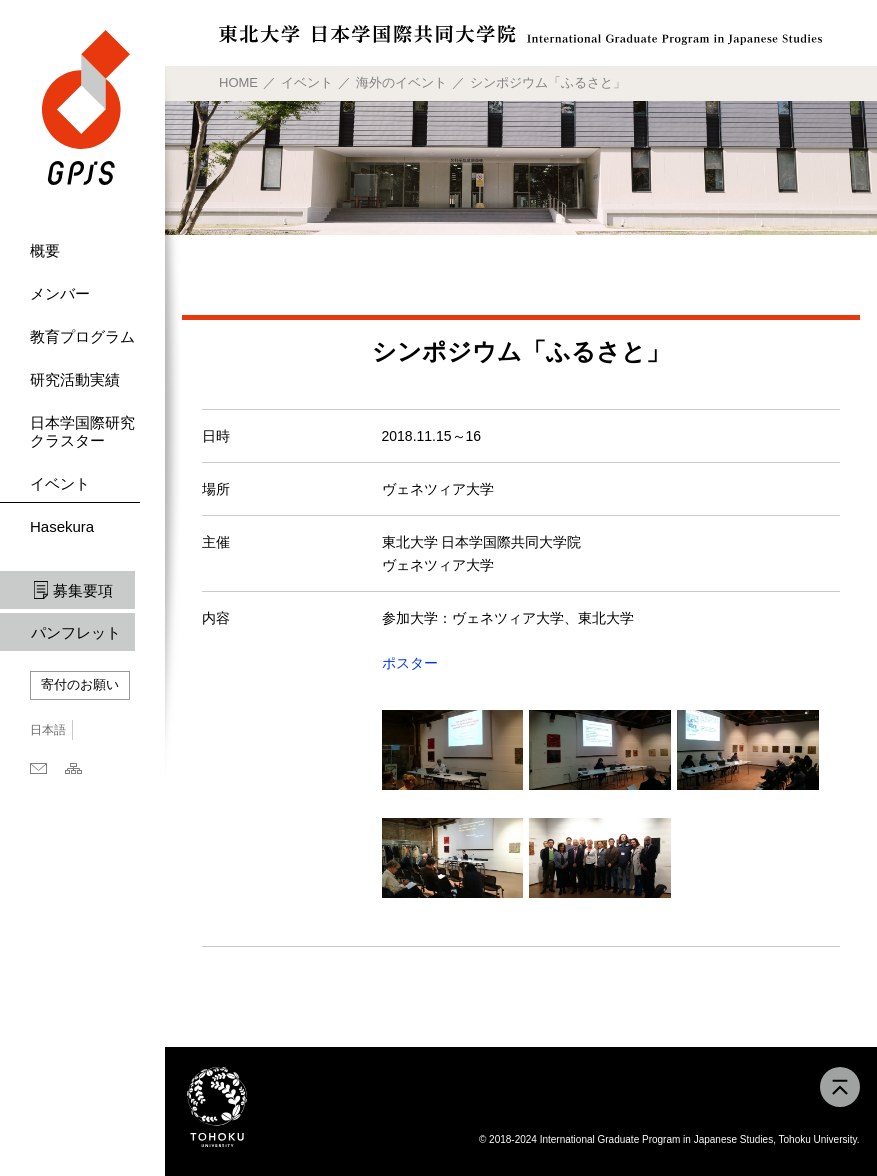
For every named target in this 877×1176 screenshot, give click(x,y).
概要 (45, 250)
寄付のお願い (80, 684)
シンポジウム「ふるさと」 (548, 82)
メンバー (60, 293)
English (98, 730)
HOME (238, 82)
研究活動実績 (75, 379)
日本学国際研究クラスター (82, 431)
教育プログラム (82, 336)
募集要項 (83, 590)
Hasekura (62, 526)
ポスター (410, 663)
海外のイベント (401, 82)
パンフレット (76, 632)
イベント (60, 483)
